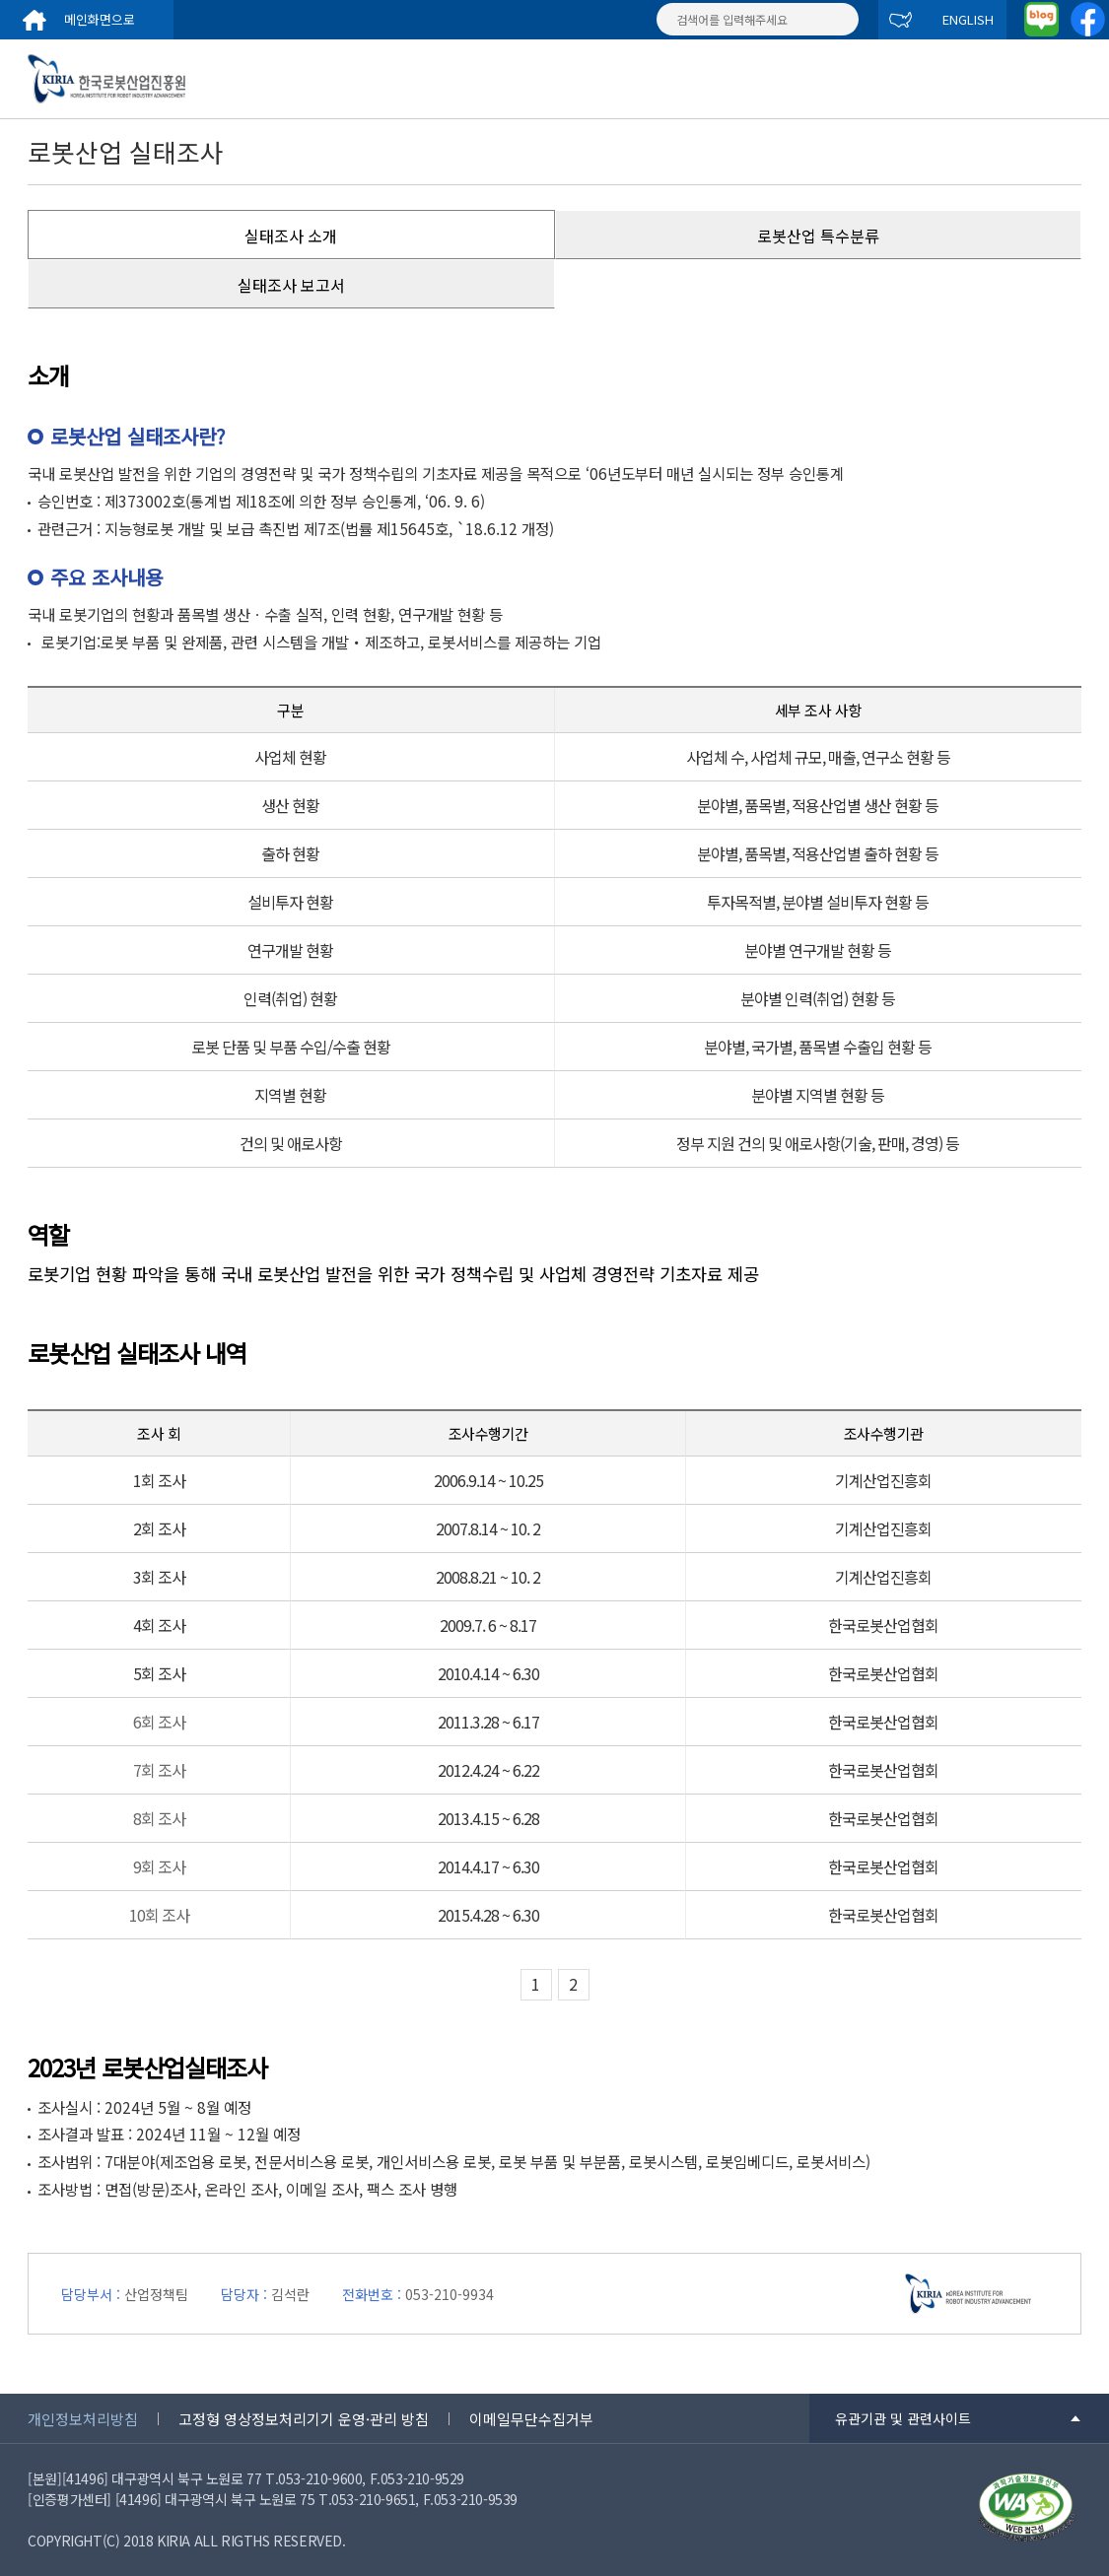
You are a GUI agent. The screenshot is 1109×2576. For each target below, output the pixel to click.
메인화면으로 (99, 19)
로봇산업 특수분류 (818, 235)
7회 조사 (159, 1770)
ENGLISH (968, 19)
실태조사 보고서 (291, 285)
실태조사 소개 (290, 235)
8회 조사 (159, 1818)
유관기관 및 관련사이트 (903, 2418)
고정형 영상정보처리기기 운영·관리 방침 (303, 2418)
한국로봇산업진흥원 (121, 78)
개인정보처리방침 (83, 2418)
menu (1069, 78)
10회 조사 (159, 1915)
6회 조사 (159, 1721)
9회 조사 (159, 1866)
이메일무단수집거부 (531, 2418)
